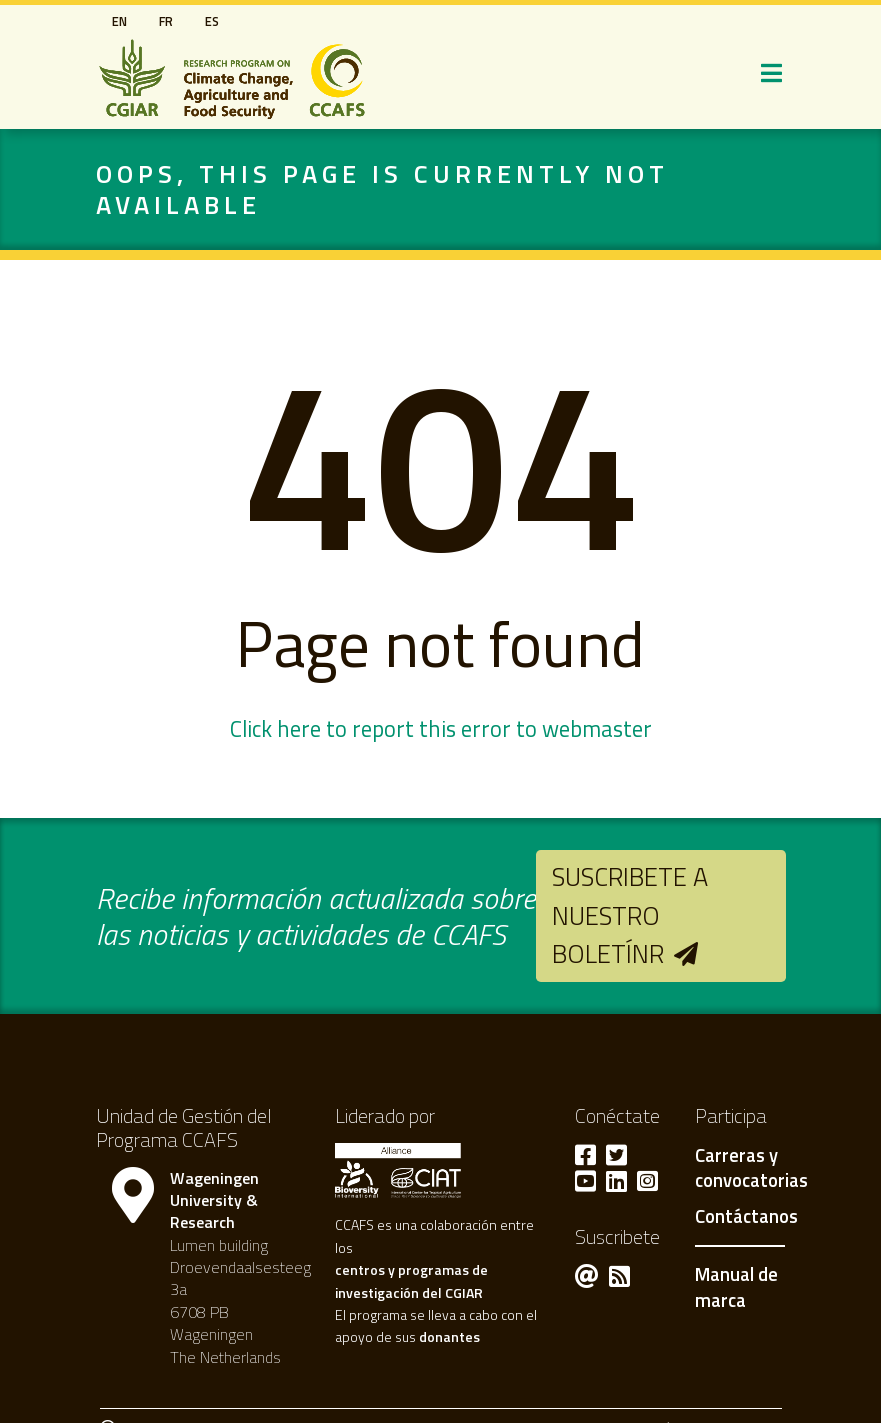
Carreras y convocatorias (751, 1169)
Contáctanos (746, 1217)
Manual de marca (736, 1287)
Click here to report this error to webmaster (441, 729)
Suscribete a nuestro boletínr (630, 915)
